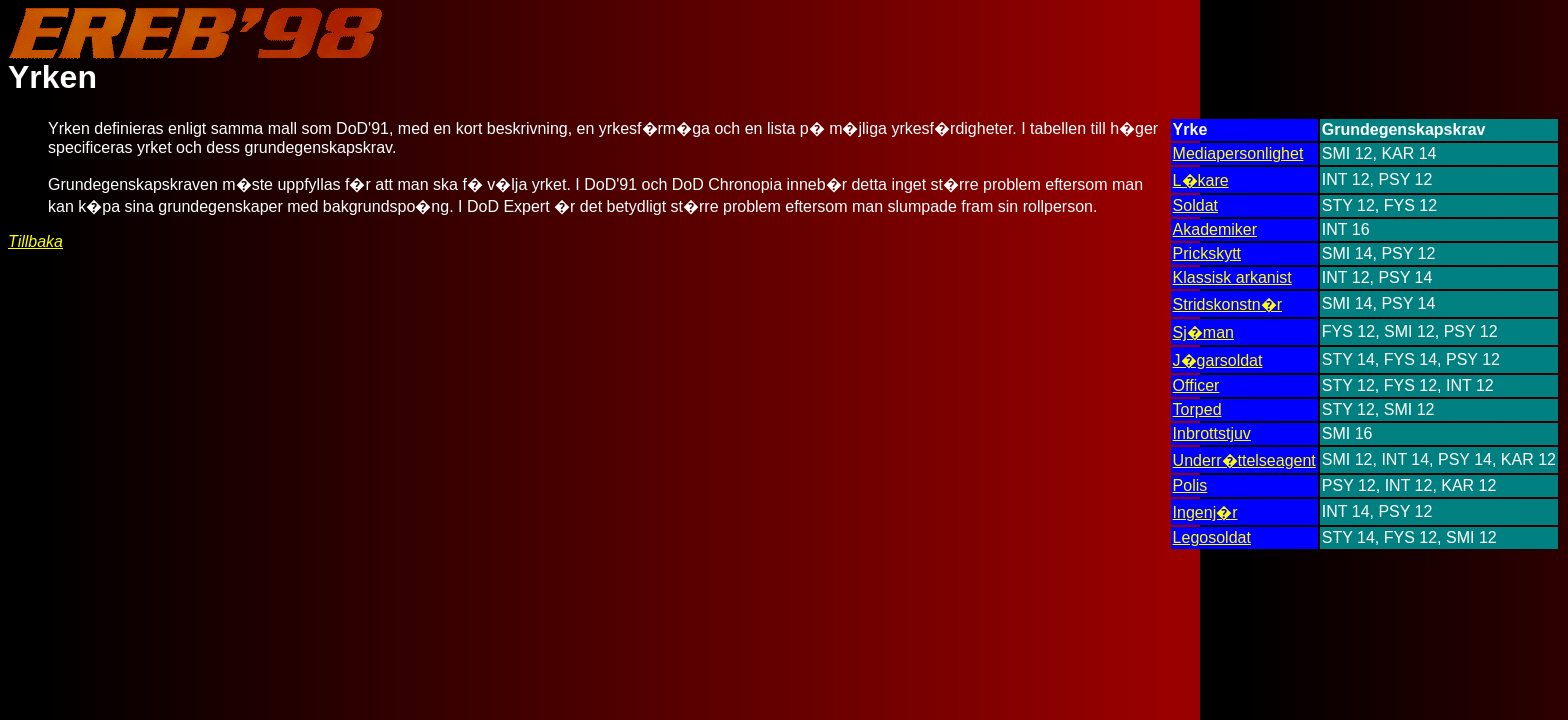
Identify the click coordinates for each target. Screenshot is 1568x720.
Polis (1190, 485)
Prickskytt (1207, 253)
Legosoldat (1212, 537)
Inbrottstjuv (1212, 433)
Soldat (1195, 205)
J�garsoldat (1218, 360)
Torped (1197, 409)
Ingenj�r (1205, 512)
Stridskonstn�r (1227, 304)
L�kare (1201, 180)
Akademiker (1215, 229)
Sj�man (1203, 332)
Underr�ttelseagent (1244, 460)
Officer (1196, 385)
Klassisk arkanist (1232, 277)
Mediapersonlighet (1238, 153)
